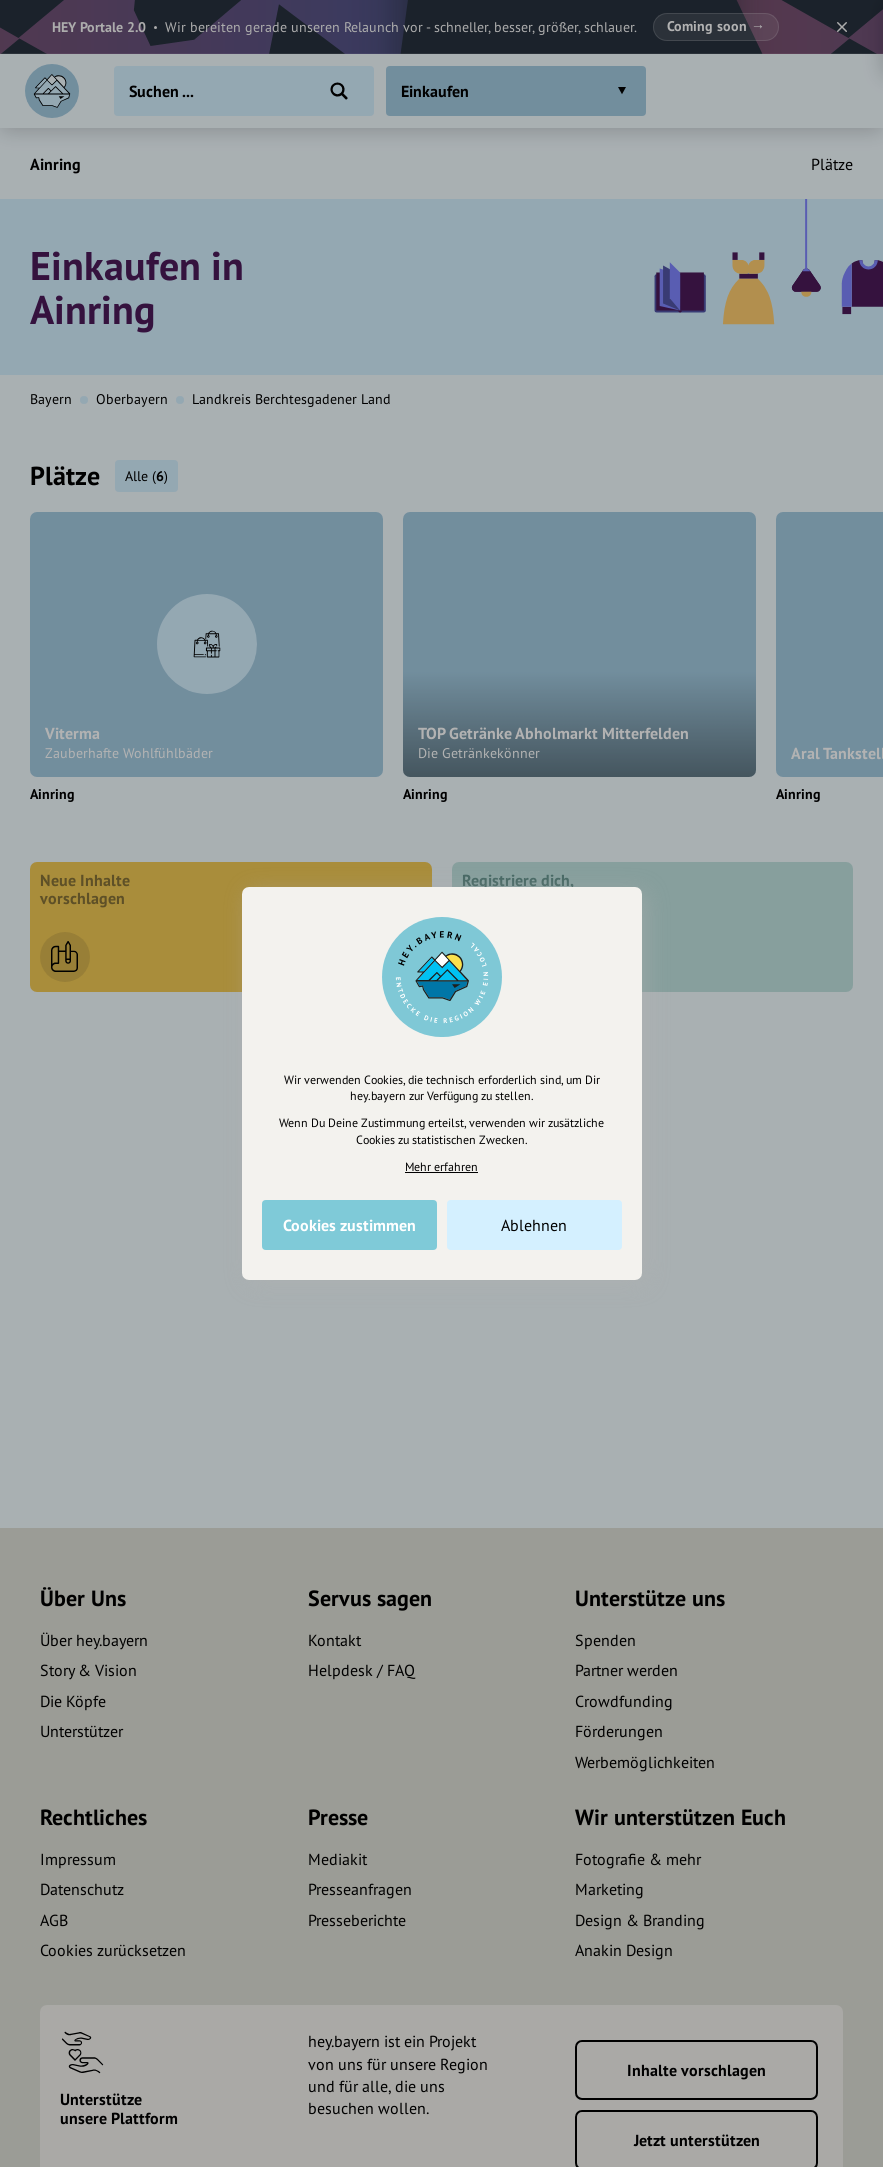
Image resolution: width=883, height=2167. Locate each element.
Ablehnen (534, 1225)
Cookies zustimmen (349, 1225)
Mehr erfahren (441, 1166)
